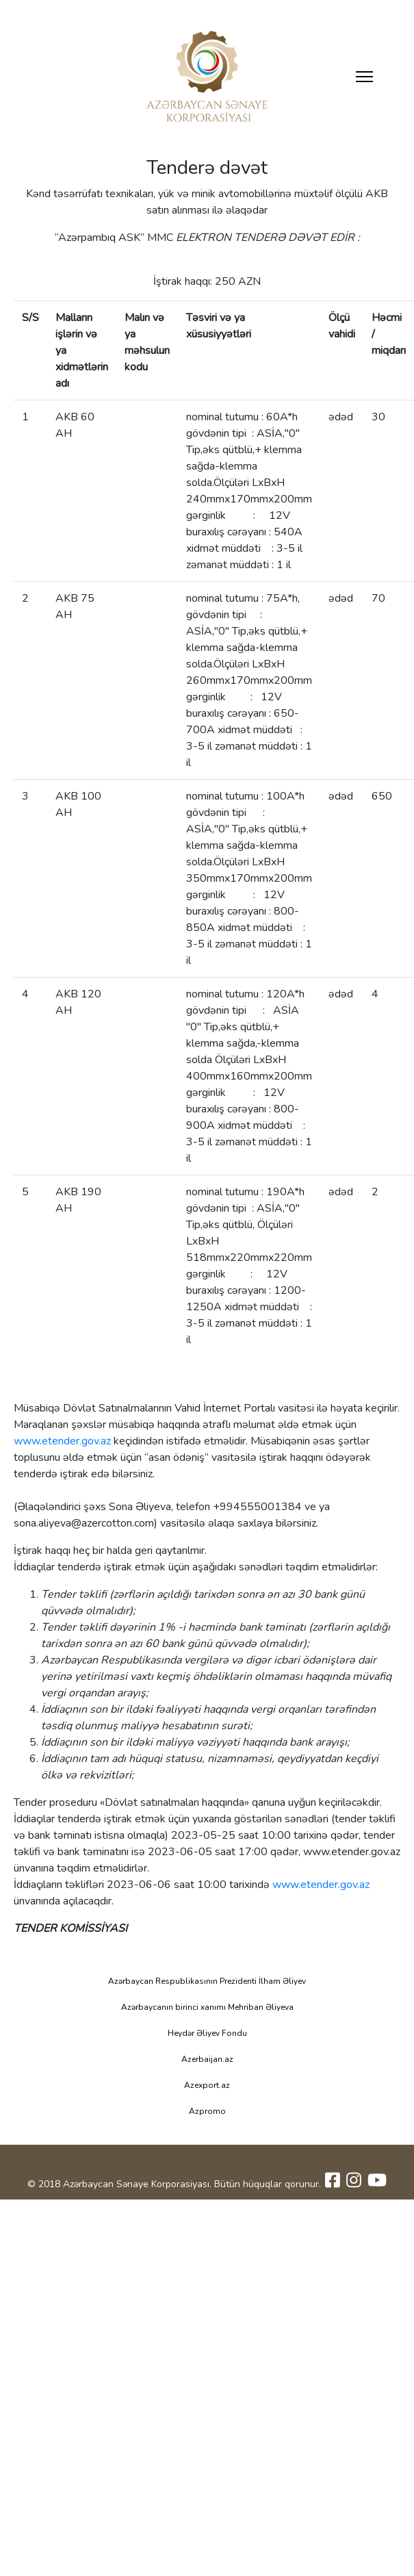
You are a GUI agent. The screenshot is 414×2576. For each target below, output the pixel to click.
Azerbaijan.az (207, 2059)
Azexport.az (207, 2085)
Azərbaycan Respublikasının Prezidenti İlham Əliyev (207, 1981)
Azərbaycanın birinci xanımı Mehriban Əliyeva (207, 2007)
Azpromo (207, 2111)
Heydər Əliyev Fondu (207, 2033)
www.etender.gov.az (62, 1441)
